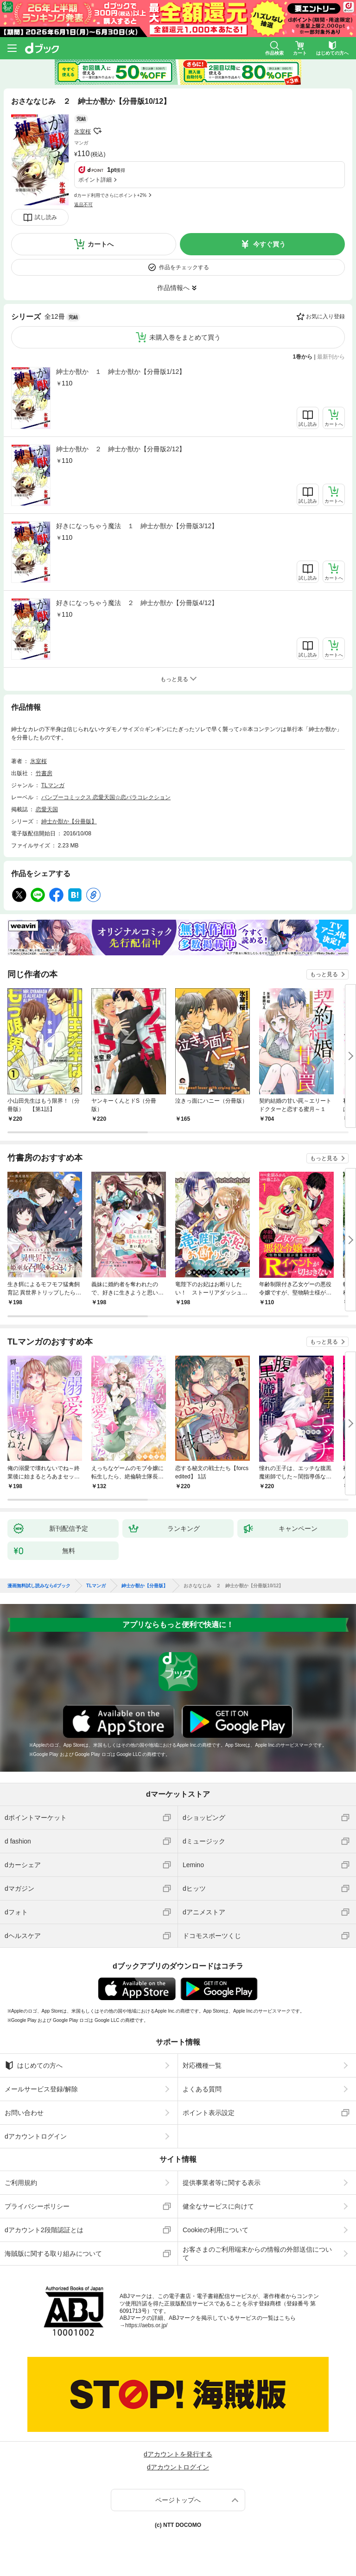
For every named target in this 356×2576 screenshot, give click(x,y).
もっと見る (324, 974)
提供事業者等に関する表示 (222, 2182)
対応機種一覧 (202, 2065)
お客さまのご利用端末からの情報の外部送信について (257, 2253)
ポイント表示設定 (209, 2112)
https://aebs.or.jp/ (146, 2325)
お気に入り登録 (325, 316)
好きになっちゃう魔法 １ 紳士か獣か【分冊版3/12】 (137, 526)
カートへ (101, 244)
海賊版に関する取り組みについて (53, 2253)
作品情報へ (173, 287)
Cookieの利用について (215, 2230)
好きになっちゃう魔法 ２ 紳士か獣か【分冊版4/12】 (137, 602)
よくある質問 (202, 2089)
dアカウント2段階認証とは (44, 2230)
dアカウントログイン (36, 2136)
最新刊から (331, 357)
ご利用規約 (21, 2182)
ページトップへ (178, 2500)
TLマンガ (52, 785)
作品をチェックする (184, 267)
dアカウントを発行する (178, 2454)
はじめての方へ (34, 2065)
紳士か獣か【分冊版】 (69, 821)
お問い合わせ (24, 2112)
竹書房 (44, 773)
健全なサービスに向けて (218, 2206)
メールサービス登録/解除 (41, 2089)
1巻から (303, 357)
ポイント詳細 (95, 180)
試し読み (46, 217)
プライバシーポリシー (37, 2206)
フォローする (97, 131)
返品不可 (83, 204)
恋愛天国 (47, 809)
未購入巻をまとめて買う (185, 337)
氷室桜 (82, 131)
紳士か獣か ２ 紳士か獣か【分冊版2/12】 (120, 449)
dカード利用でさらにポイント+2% (110, 195)
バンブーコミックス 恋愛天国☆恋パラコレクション (106, 797)
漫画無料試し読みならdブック (38, 1586)
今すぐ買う (269, 244)
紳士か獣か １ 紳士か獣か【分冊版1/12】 (120, 371)
